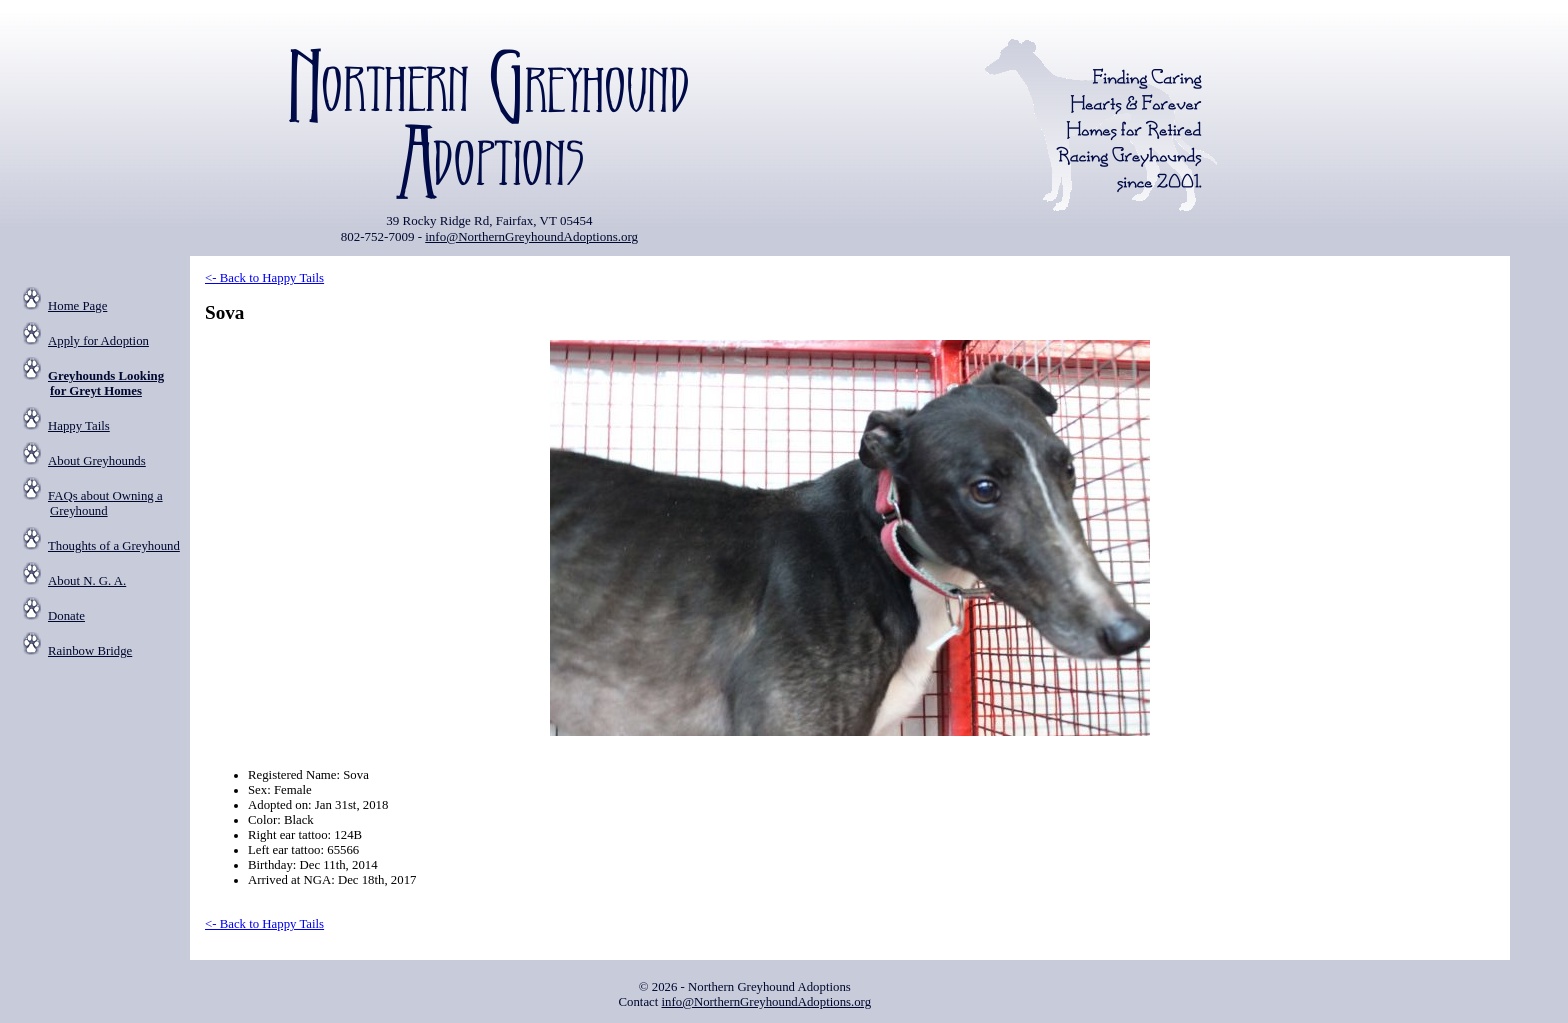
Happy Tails (79, 426)
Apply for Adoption (98, 341)
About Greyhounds (97, 461)
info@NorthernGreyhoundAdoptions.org (531, 236)
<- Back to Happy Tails (264, 278)
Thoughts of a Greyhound (114, 546)
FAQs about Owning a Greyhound (105, 503)
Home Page (77, 306)
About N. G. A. (87, 581)
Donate (66, 616)
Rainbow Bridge (90, 651)
